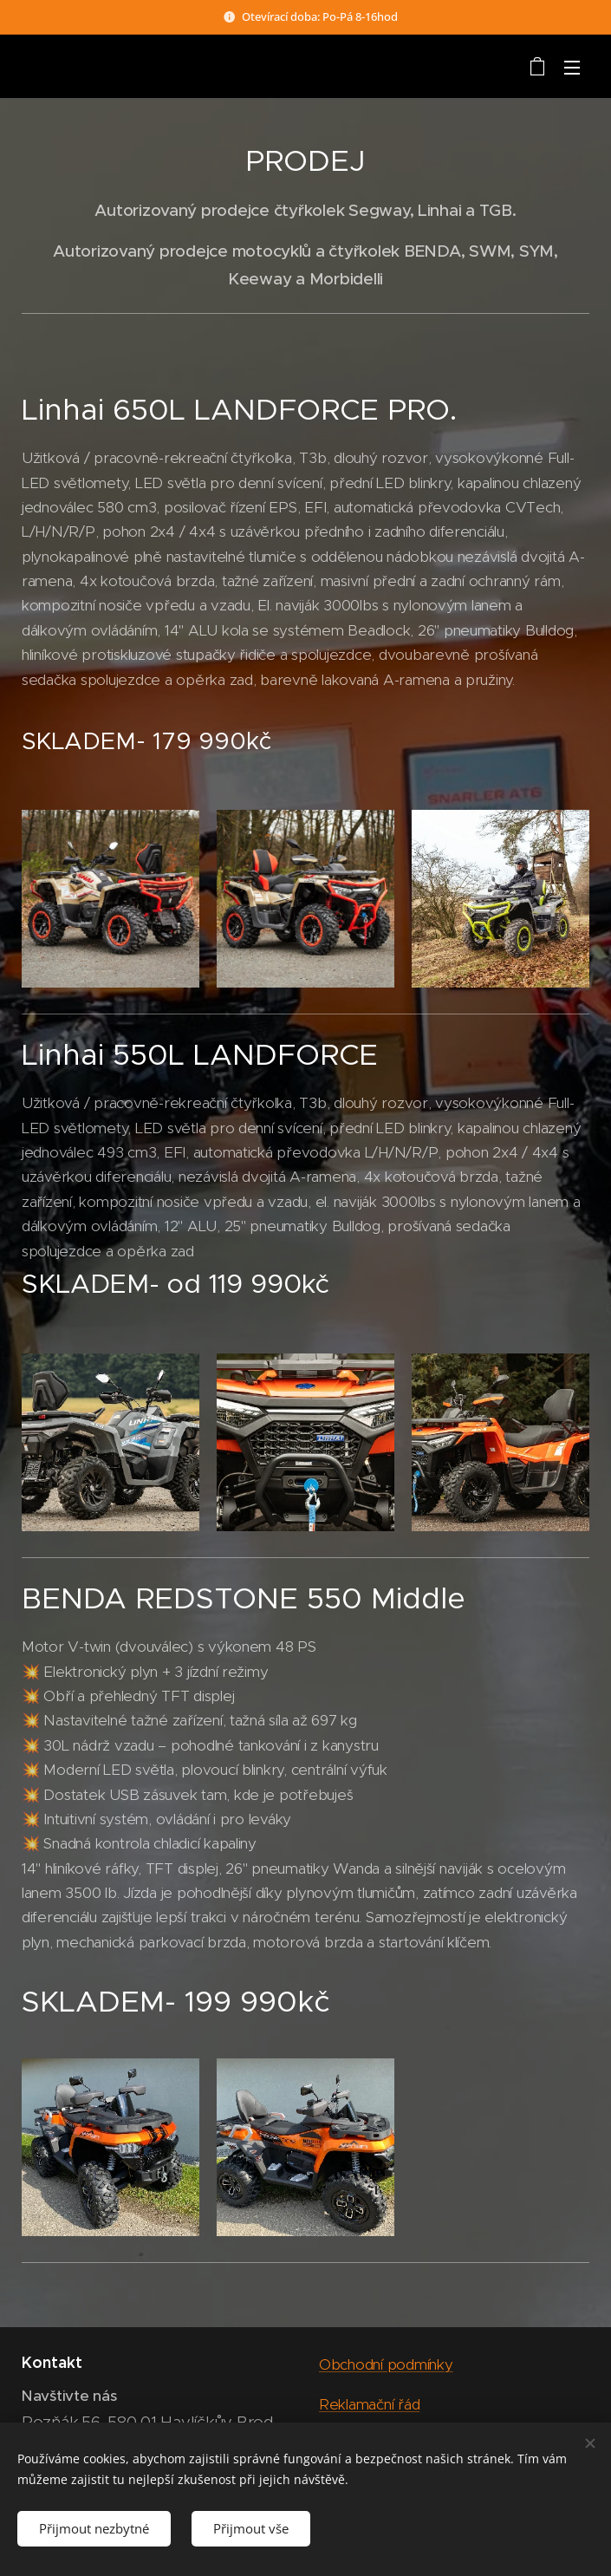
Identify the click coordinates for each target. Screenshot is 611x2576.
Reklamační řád (369, 2404)
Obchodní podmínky (386, 2364)
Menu (572, 67)
